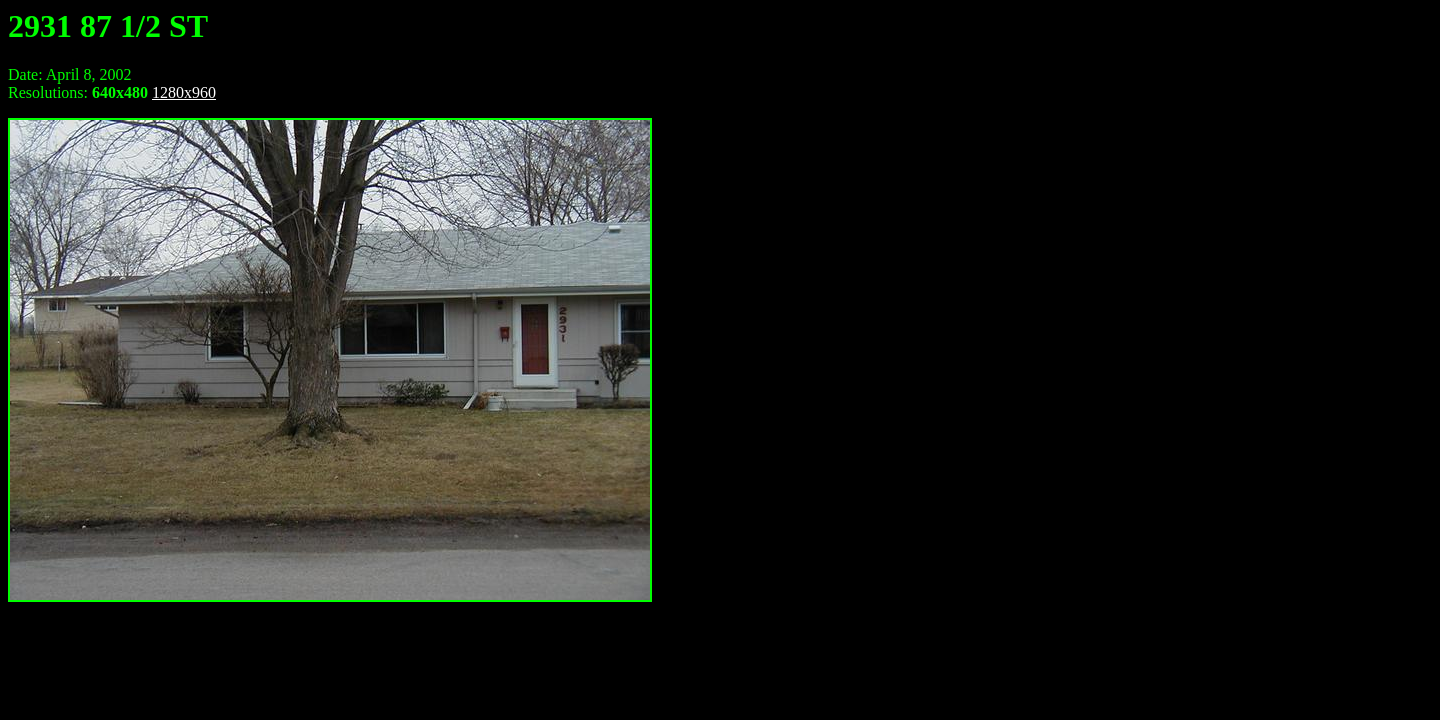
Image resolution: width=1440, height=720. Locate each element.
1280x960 (184, 92)
